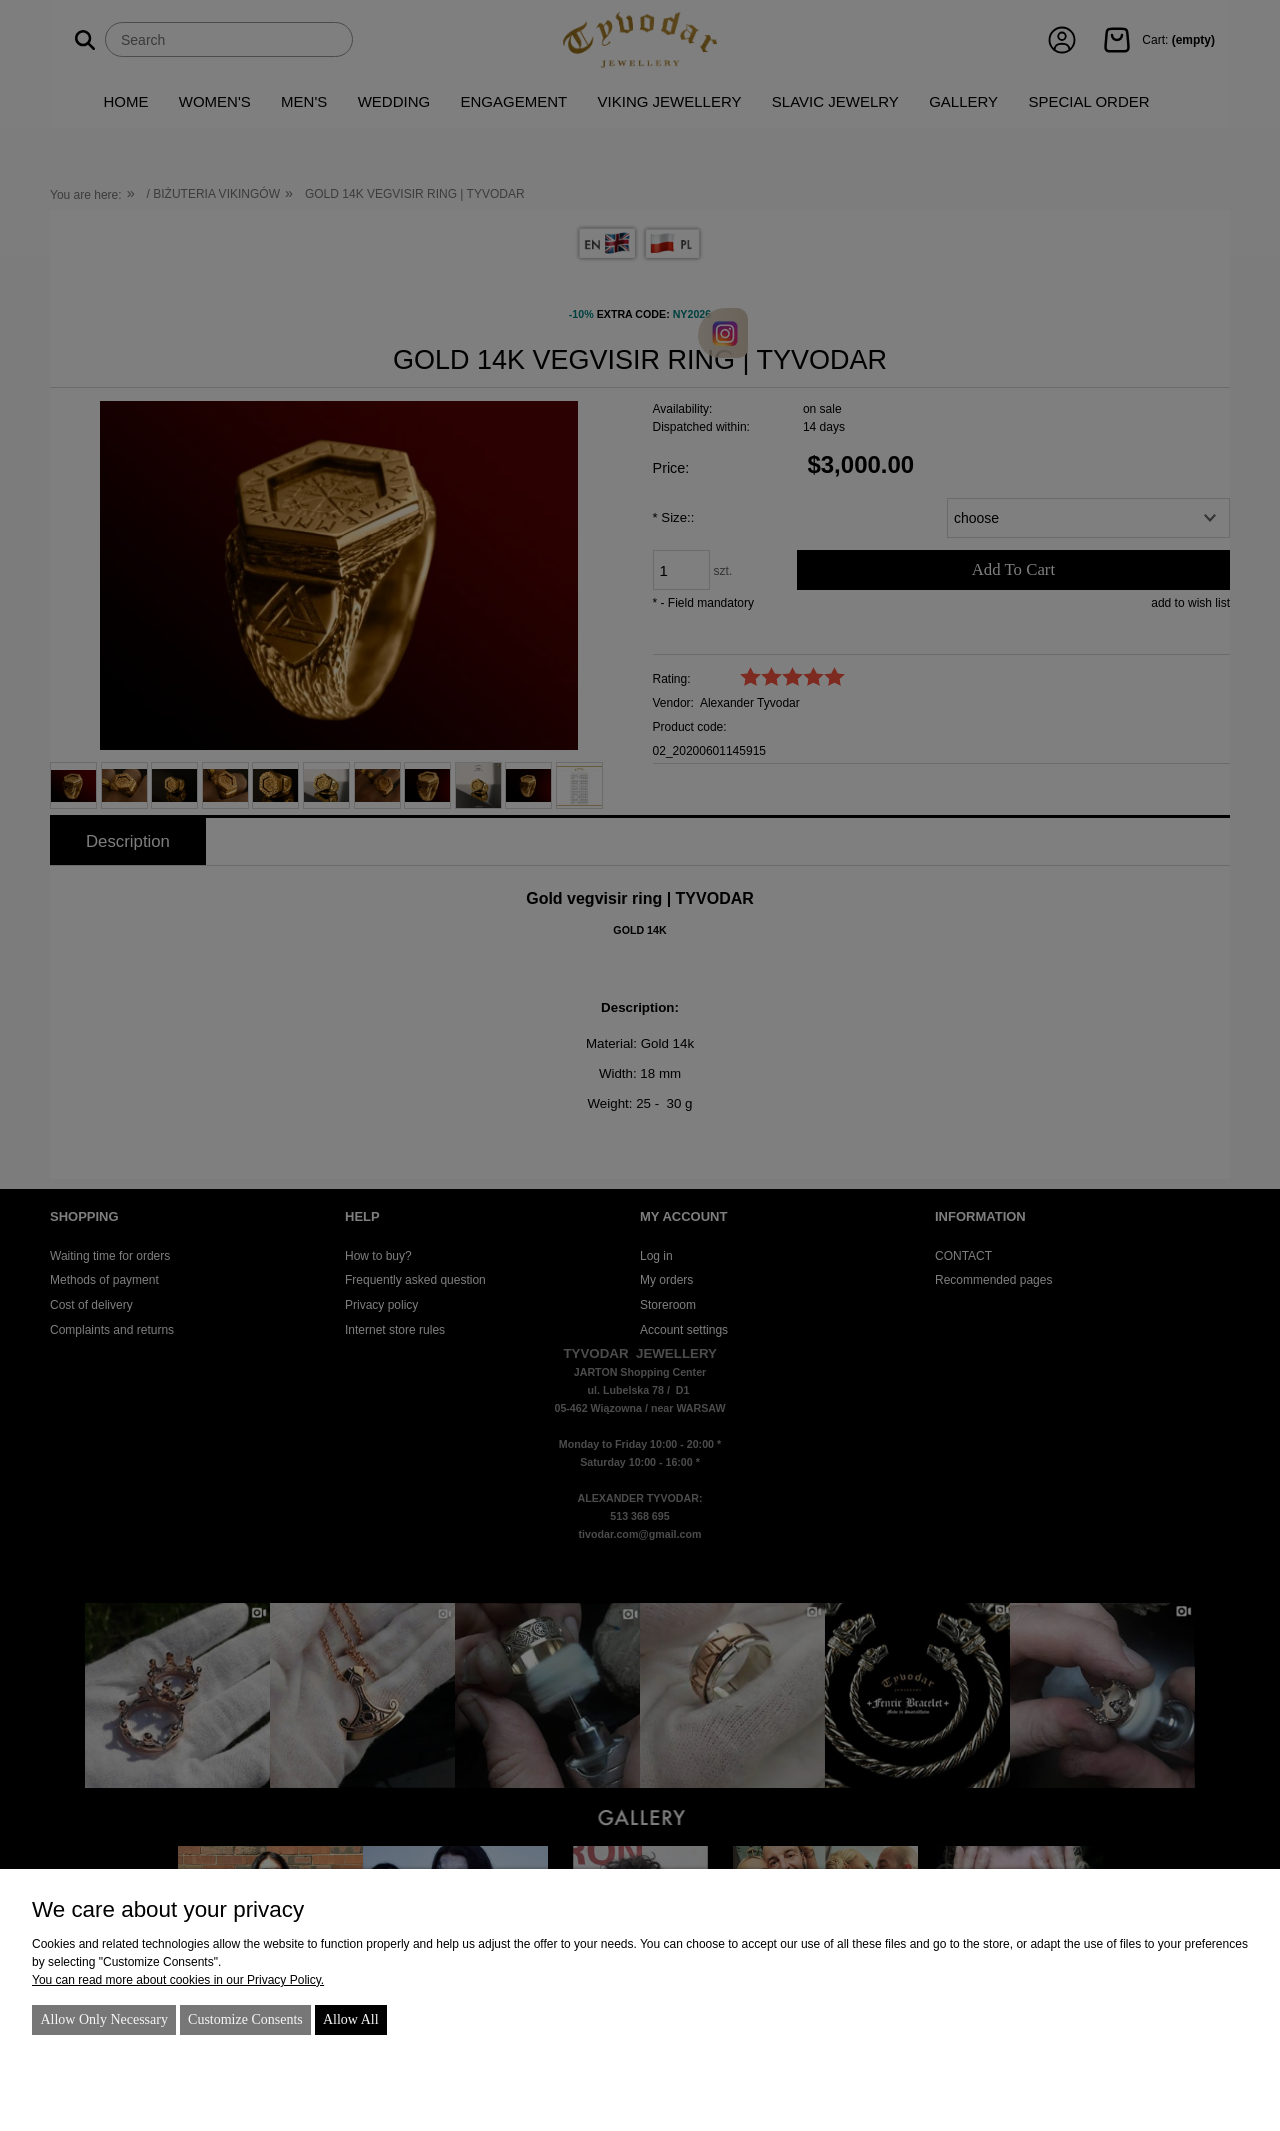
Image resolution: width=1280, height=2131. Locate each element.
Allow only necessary (104, 2019)
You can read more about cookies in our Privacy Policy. (178, 1980)
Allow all (351, 2019)
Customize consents (245, 2019)
